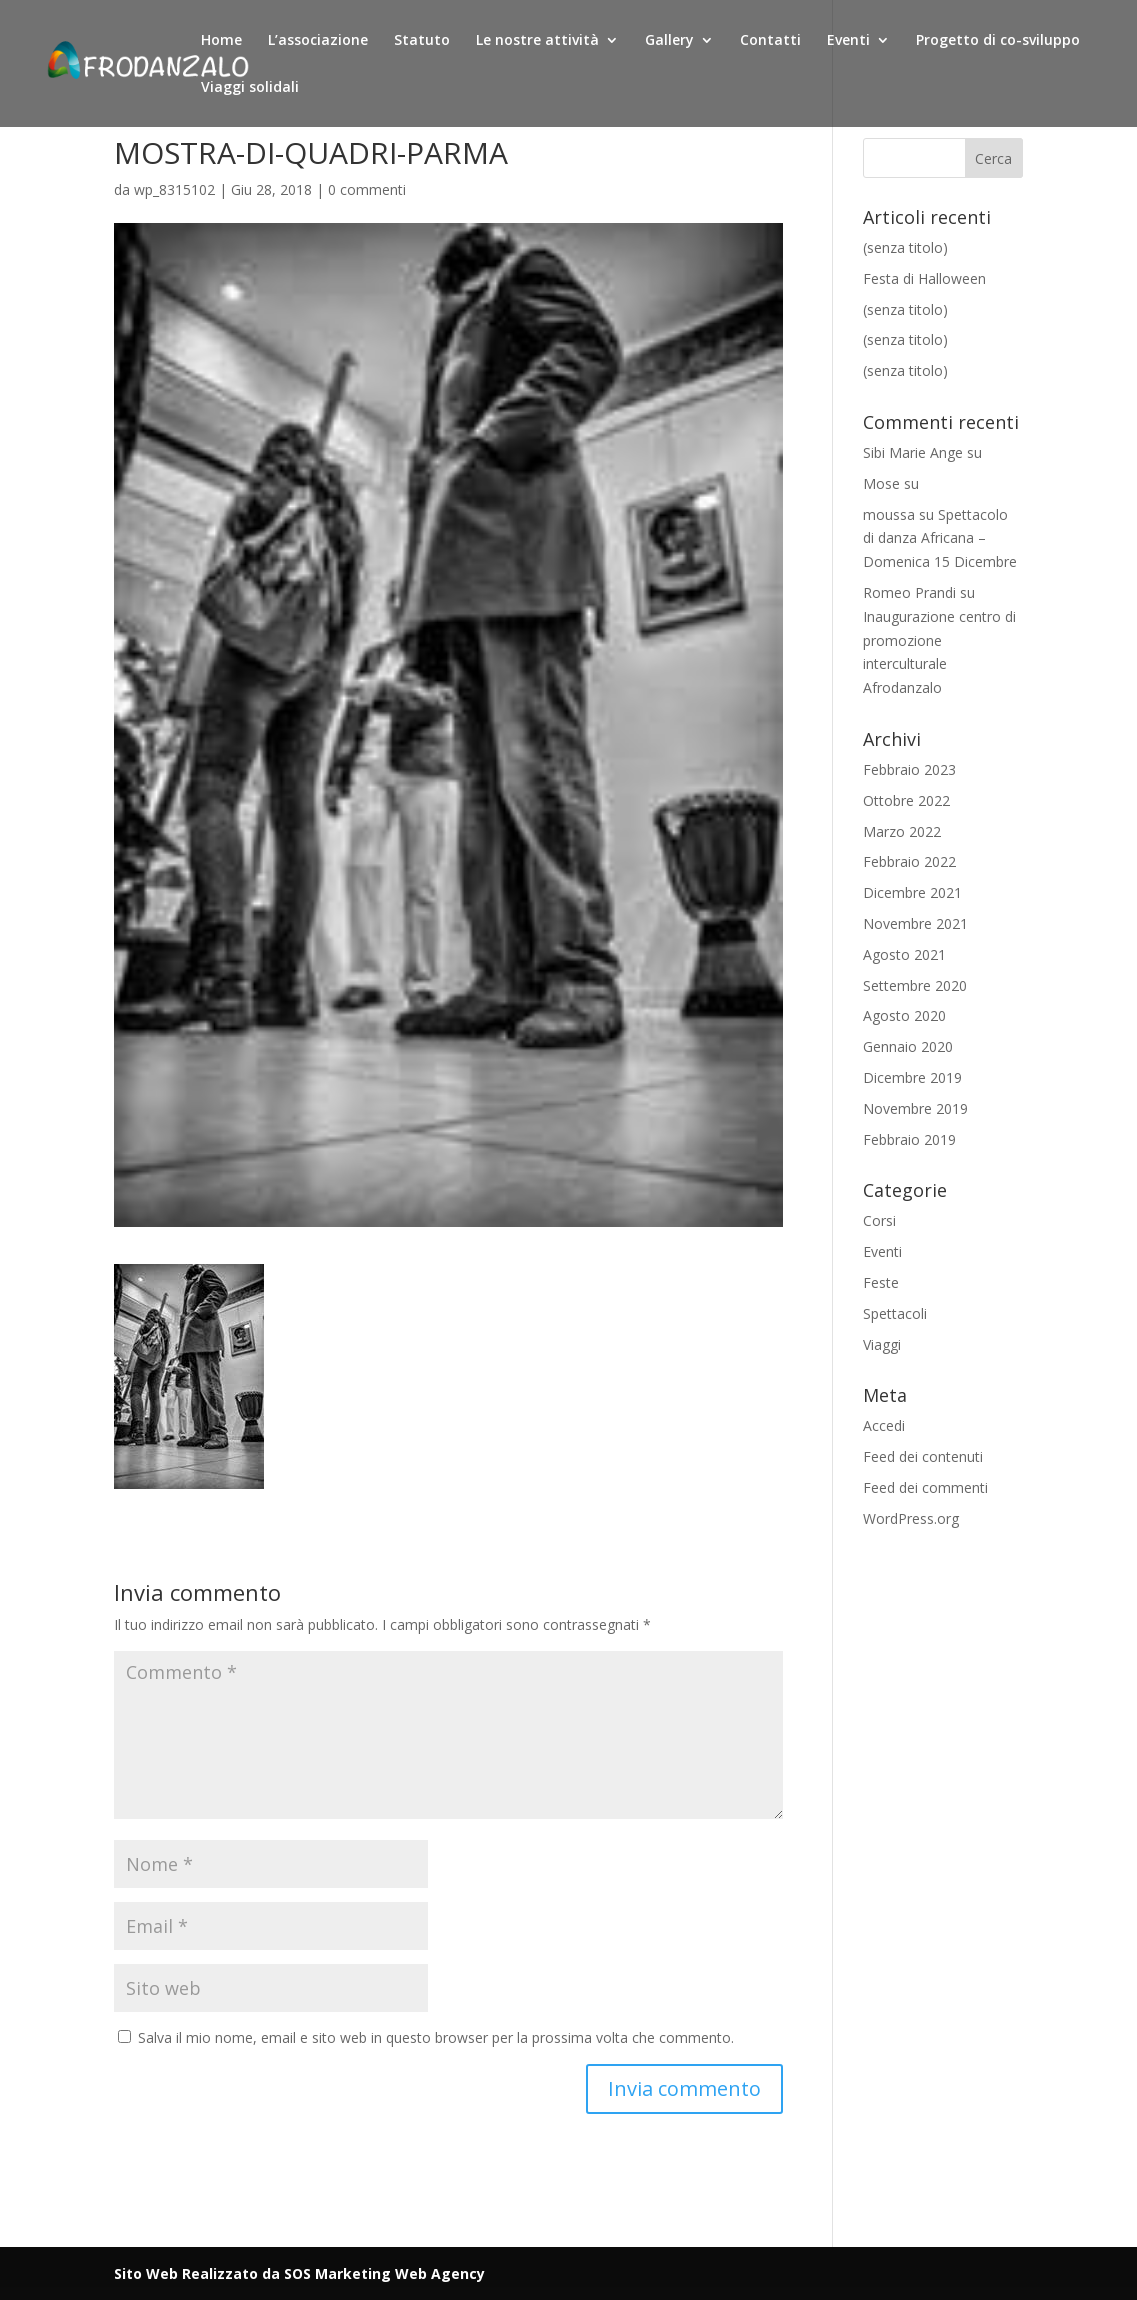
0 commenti (367, 189)
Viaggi (882, 1344)
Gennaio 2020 (908, 1046)
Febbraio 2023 (909, 769)
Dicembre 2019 (912, 1077)
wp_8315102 (174, 189)
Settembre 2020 (915, 985)
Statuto (422, 41)
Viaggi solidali (250, 88)
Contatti (770, 41)
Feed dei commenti (925, 1487)
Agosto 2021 (904, 954)
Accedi (884, 1425)
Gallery (669, 41)
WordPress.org (911, 1518)
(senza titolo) (905, 247)
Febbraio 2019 (909, 1139)
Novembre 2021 (915, 923)
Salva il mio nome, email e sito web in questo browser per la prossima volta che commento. (436, 2037)
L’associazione (318, 41)
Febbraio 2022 (909, 861)
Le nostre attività (537, 41)
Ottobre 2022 (906, 800)
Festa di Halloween (924, 278)
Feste (881, 1282)
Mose (881, 483)
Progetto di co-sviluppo (998, 41)
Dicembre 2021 (912, 892)
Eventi (848, 41)
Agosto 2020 (904, 1015)
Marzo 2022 (902, 831)
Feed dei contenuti (923, 1456)
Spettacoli (895, 1313)
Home (221, 41)
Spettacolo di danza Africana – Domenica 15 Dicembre (940, 538)
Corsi (879, 1220)
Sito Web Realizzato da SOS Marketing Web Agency (299, 2273)
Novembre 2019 (915, 1108)
